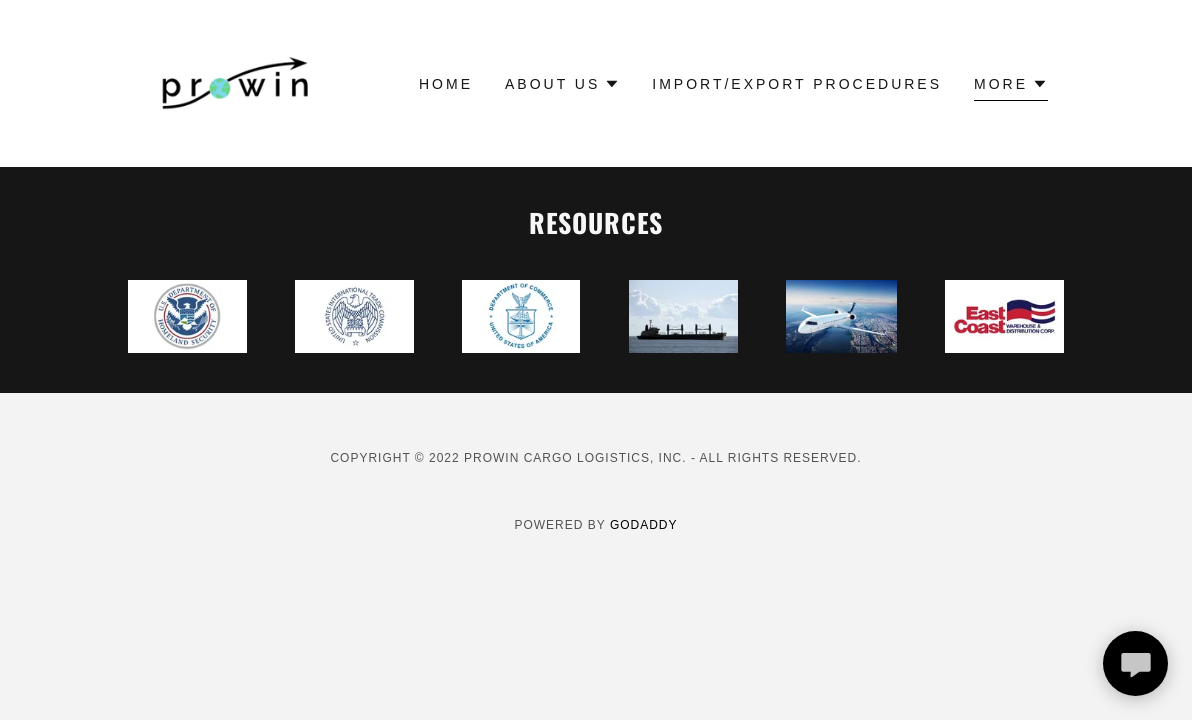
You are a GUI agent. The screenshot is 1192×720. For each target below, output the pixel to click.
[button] (562, 84)
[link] (237, 82)
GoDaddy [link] (644, 525)
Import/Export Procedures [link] (797, 84)
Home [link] (446, 84)
